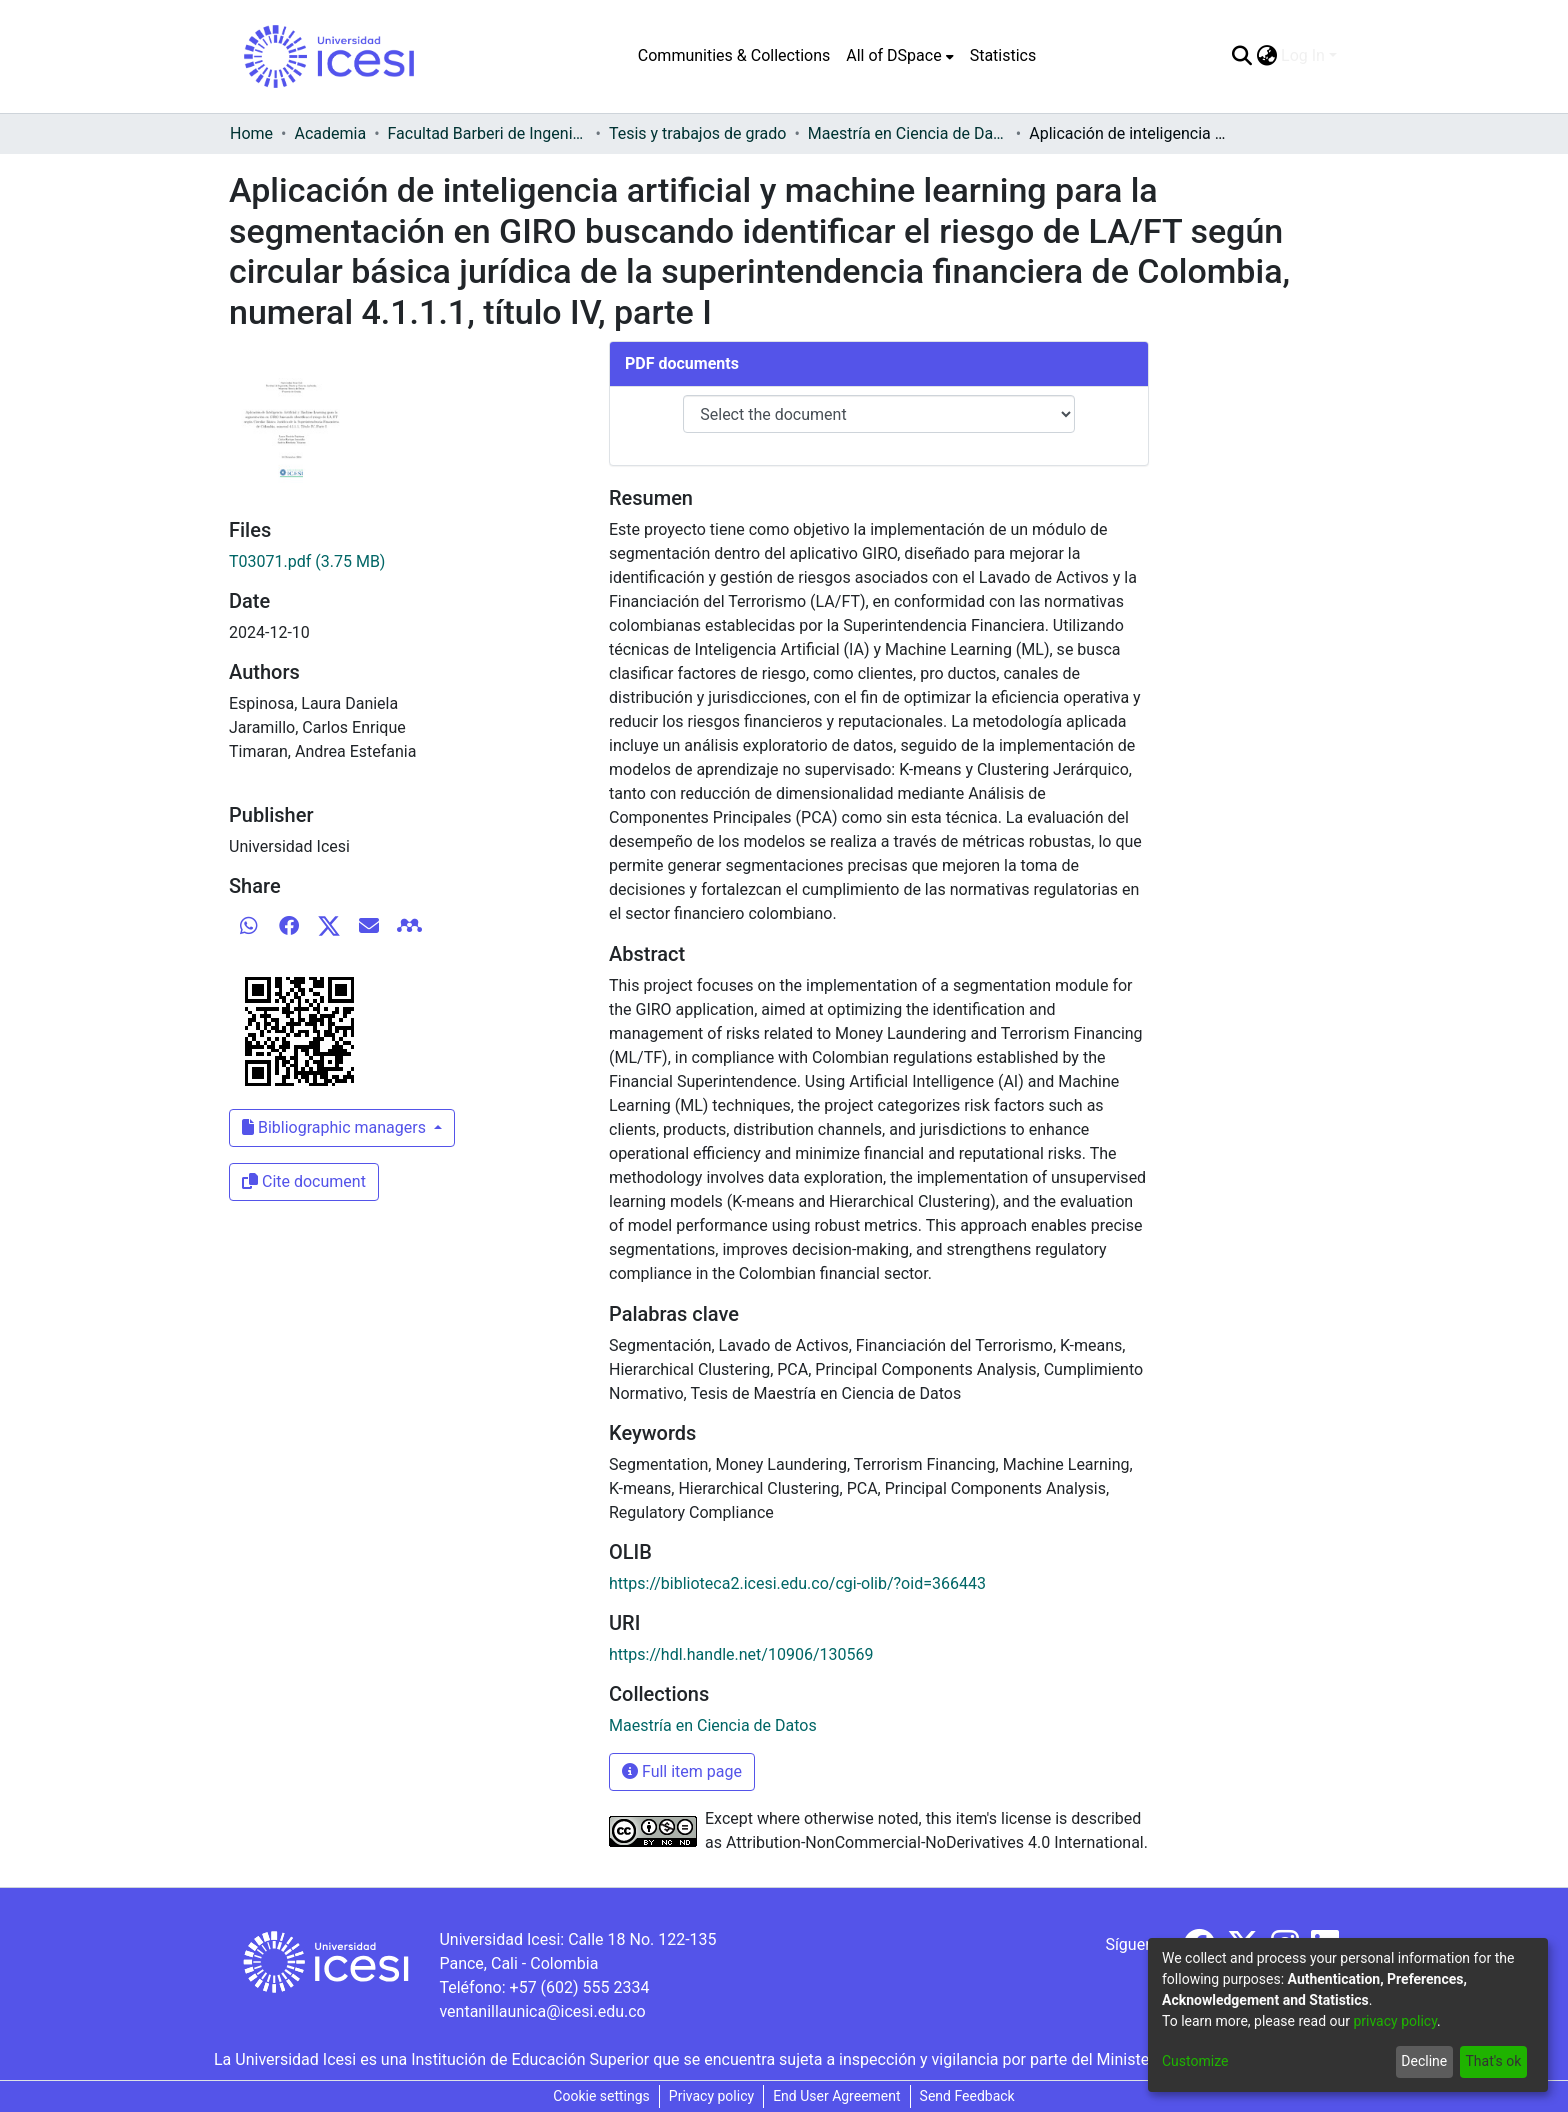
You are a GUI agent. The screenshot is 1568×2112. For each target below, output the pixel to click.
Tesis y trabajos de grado (698, 133)
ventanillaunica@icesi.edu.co (542, 2011)
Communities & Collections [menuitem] (734, 55)
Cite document (304, 1181)
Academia (330, 133)
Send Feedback (967, 2096)
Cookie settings (601, 2096)
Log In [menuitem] (1303, 55)
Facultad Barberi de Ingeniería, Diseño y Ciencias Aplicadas (488, 133)
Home (251, 133)
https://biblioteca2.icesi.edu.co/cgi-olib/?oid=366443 (797, 1583)
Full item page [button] (682, 1771)
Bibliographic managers (336, 1127)
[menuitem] (899, 56)
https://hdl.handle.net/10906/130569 (741, 1654)
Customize (1195, 2061)
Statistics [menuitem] (1003, 55)
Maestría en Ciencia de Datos (908, 133)
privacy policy (1395, 2021)
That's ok (1493, 2061)
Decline (1424, 2061)
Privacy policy (711, 2096)
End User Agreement (836, 2096)
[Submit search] (1241, 56)
